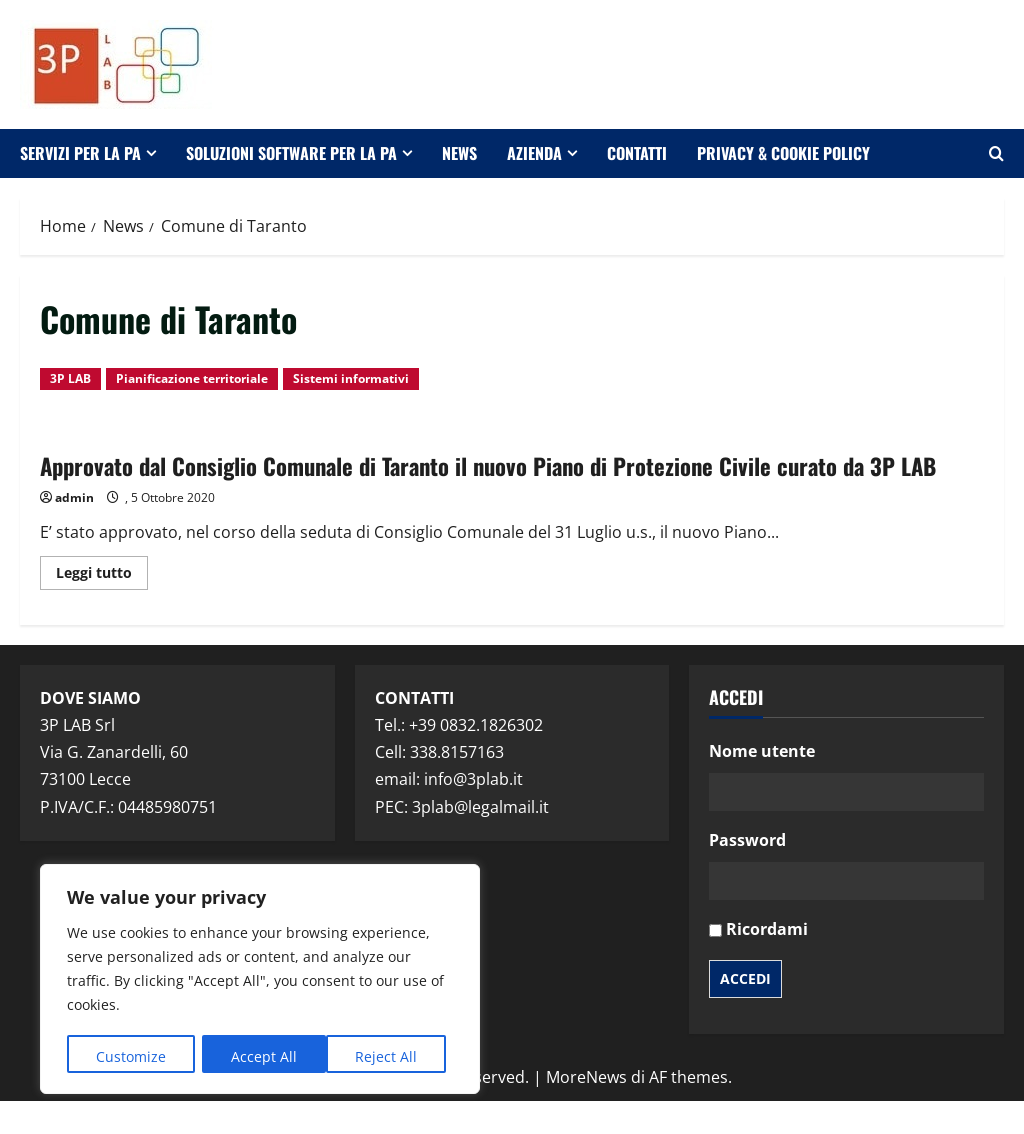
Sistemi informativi (351, 378)
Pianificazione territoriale (192, 378)
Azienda (534, 153)
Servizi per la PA (80, 153)
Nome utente (762, 784)
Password (747, 874)
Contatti (637, 153)
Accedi (745, 1011)
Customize (131, 1056)
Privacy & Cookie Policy (783, 153)
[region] (260, 980)
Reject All (262, 1056)
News (459, 153)
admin (74, 531)
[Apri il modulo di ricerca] (996, 153)
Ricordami (767, 963)
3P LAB (70, 378)
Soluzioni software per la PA (291, 153)
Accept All (391, 1056)
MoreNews (586, 1110)
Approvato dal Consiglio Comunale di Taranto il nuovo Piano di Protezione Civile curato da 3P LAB (492, 481)
